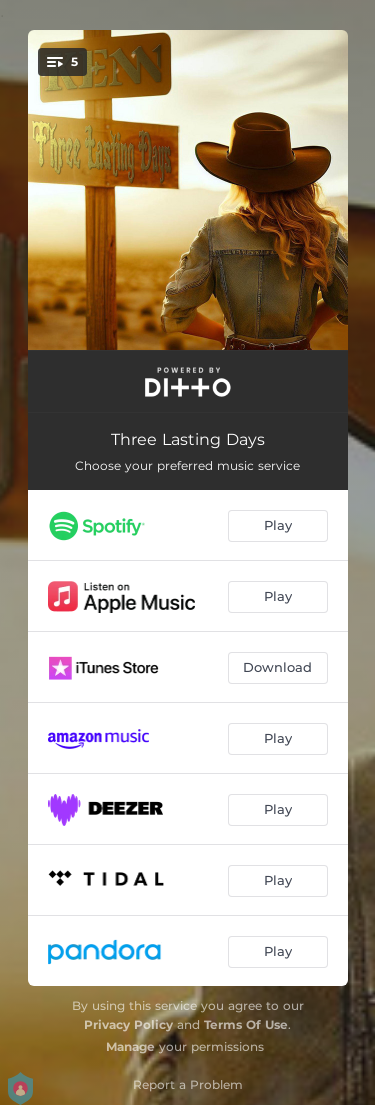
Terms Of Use (246, 1024)
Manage (130, 1046)
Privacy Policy (128, 1024)
